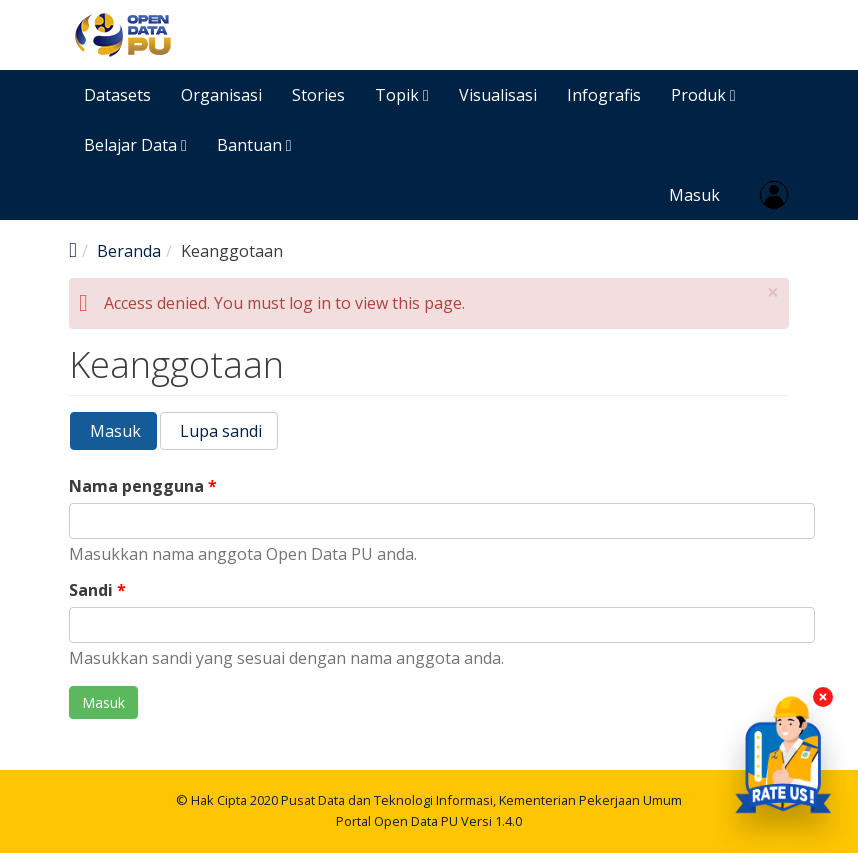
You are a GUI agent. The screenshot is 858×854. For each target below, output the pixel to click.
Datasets (117, 95)
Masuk (694, 195)
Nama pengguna (143, 486)
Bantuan (254, 145)
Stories (318, 95)
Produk (703, 95)
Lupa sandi (219, 431)
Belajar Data (135, 145)
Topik (402, 95)
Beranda (129, 251)
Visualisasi (498, 95)
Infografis (604, 95)
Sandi (97, 590)
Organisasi (221, 95)
